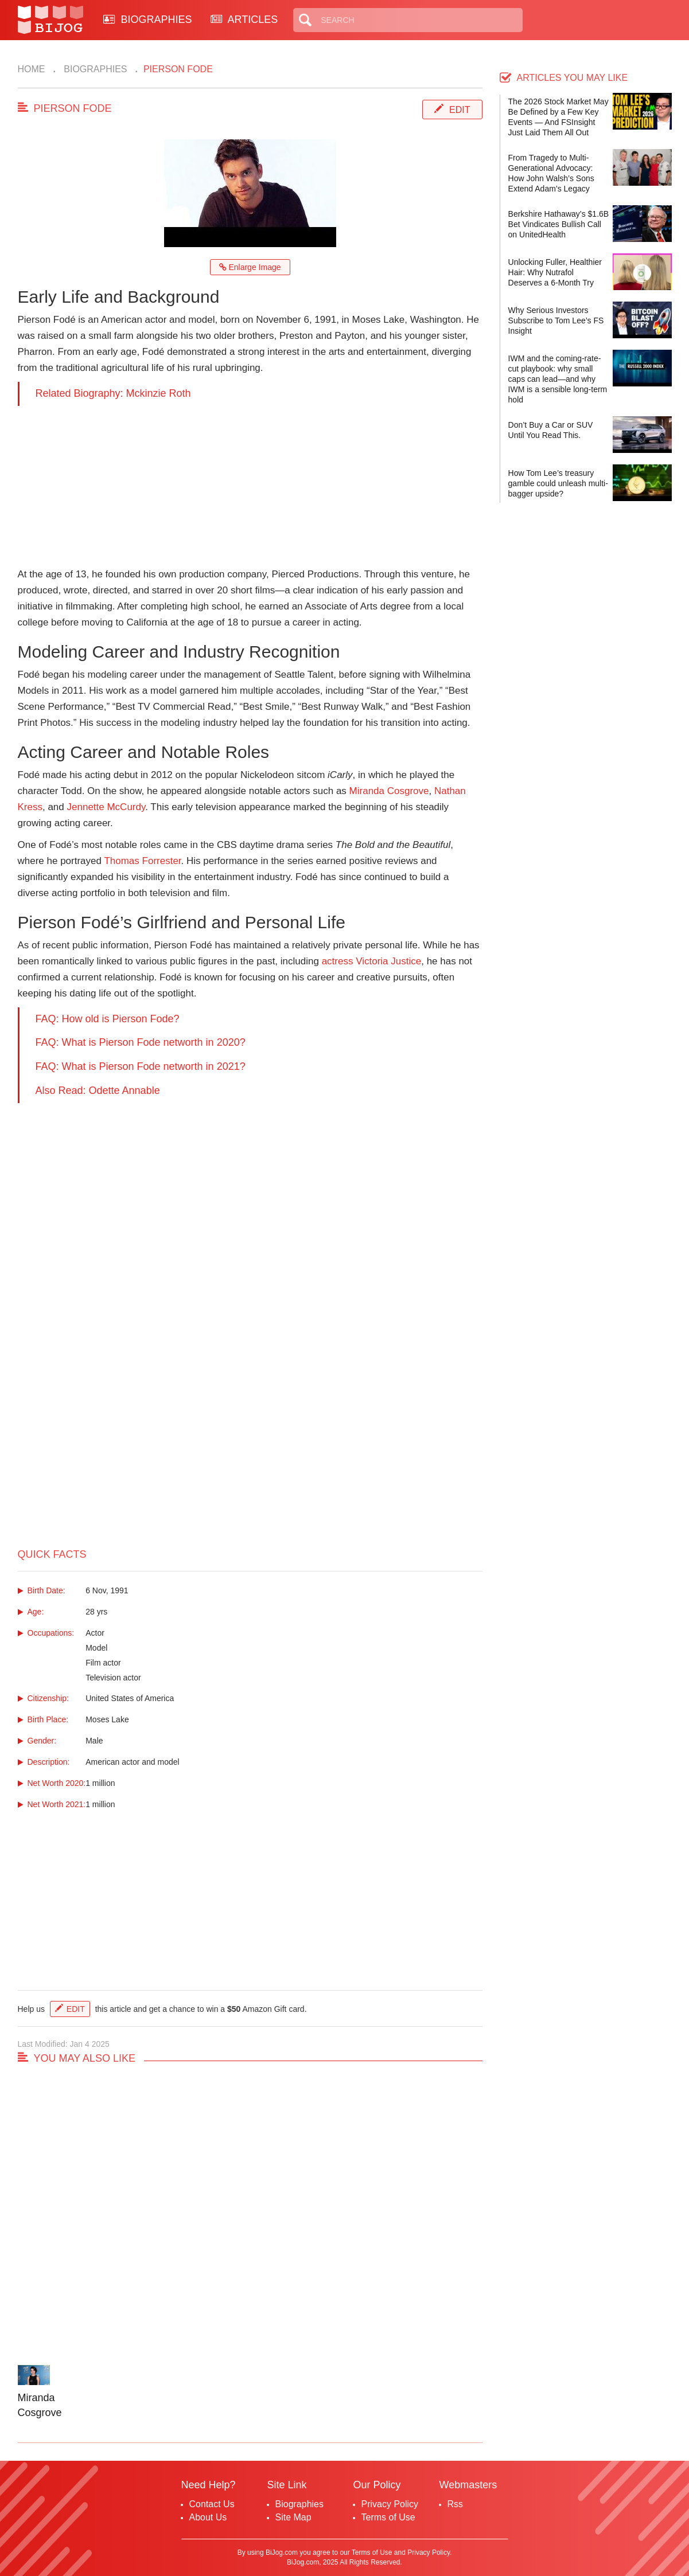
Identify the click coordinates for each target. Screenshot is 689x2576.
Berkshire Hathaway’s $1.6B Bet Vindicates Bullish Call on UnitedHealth (558, 224)
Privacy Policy (390, 2504)
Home (31, 69)
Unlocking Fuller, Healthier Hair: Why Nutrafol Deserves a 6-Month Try (555, 272)
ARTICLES (244, 19)
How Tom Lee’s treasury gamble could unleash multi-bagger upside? (558, 483)
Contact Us (212, 2504)
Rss (455, 2504)
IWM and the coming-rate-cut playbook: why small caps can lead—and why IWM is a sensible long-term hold (558, 379)
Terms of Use (388, 2517)
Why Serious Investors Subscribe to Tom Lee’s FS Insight (556, 320)
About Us (208, 2517)
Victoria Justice (388, 961)
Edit (459, 110)
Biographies (94, 69)
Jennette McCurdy (106, 807)
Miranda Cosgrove (389, 790)
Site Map (293, 2517)
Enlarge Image (250, 267)
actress (337, 961)
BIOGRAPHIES (147, 19)
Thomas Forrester (142, 860)
